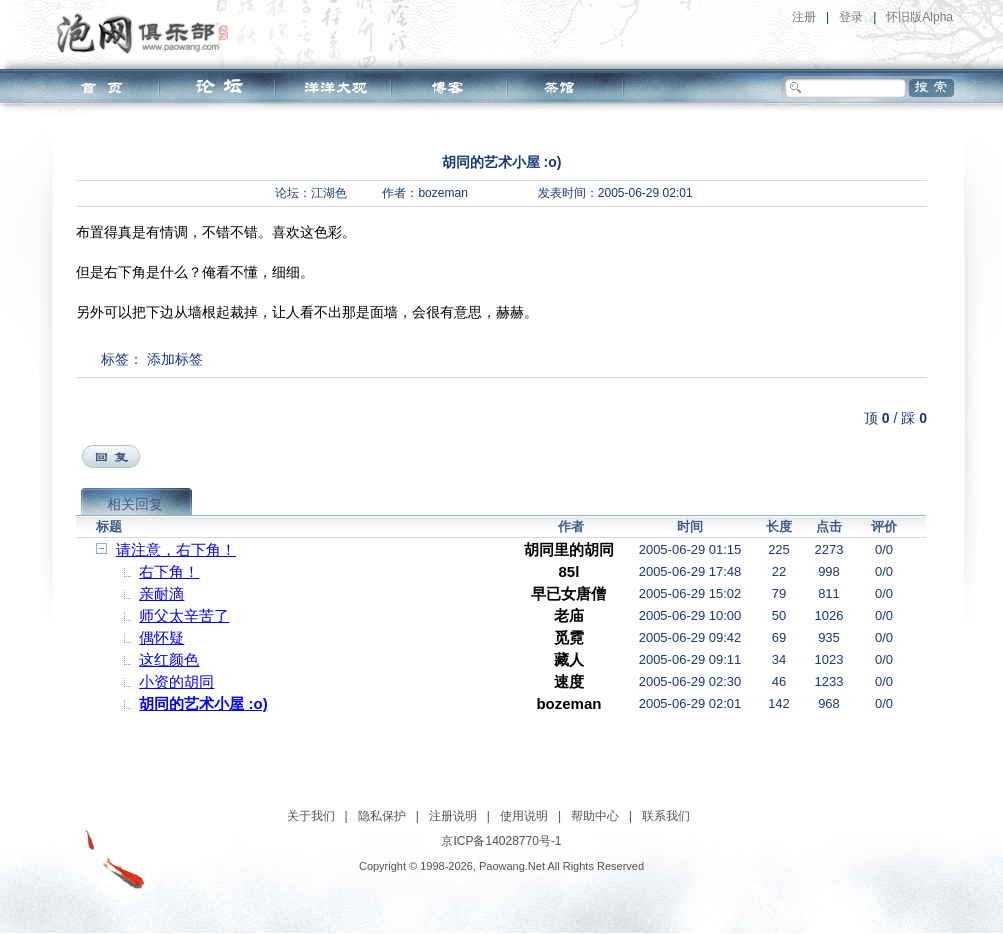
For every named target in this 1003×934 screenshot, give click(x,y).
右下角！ (169, 571)
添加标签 (175, 359)
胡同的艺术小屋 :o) (203, 703)
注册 (804, 17)
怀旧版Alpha (919, 17)
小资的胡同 (176, 681)
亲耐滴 (161, 593)
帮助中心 (595, 816)
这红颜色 (169, 659)
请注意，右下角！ (176, 549)
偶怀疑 (161, 637)
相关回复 (135, 504)
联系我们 (666, 816)
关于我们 (311, 816)
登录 (851, 17)
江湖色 (329, 193)
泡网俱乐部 (147, 33)
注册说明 (453, 816)
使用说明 (524, 816)
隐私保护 (382, 816)
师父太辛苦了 (184, 615)
